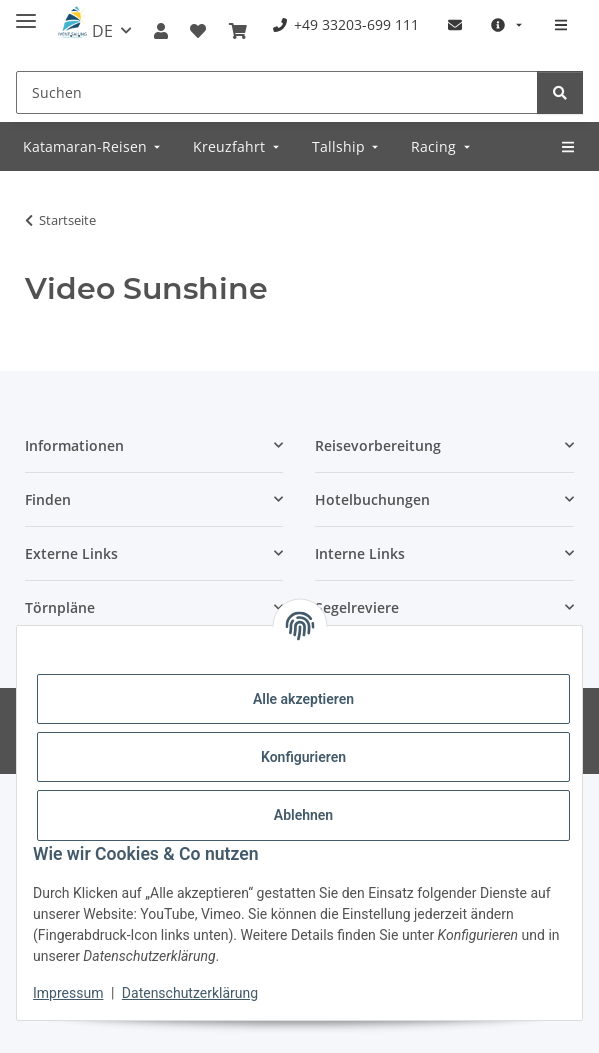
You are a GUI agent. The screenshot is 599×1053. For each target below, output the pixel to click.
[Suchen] (277, 92)
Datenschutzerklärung (190, 993)
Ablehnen (303, 815)
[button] (161, 31)
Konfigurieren (303, 757)
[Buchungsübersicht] (238, 31)
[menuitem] (346, 24)
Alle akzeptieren (303, 699)
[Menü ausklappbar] (26, 12)
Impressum (68, 993)
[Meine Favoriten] (198, 31)
